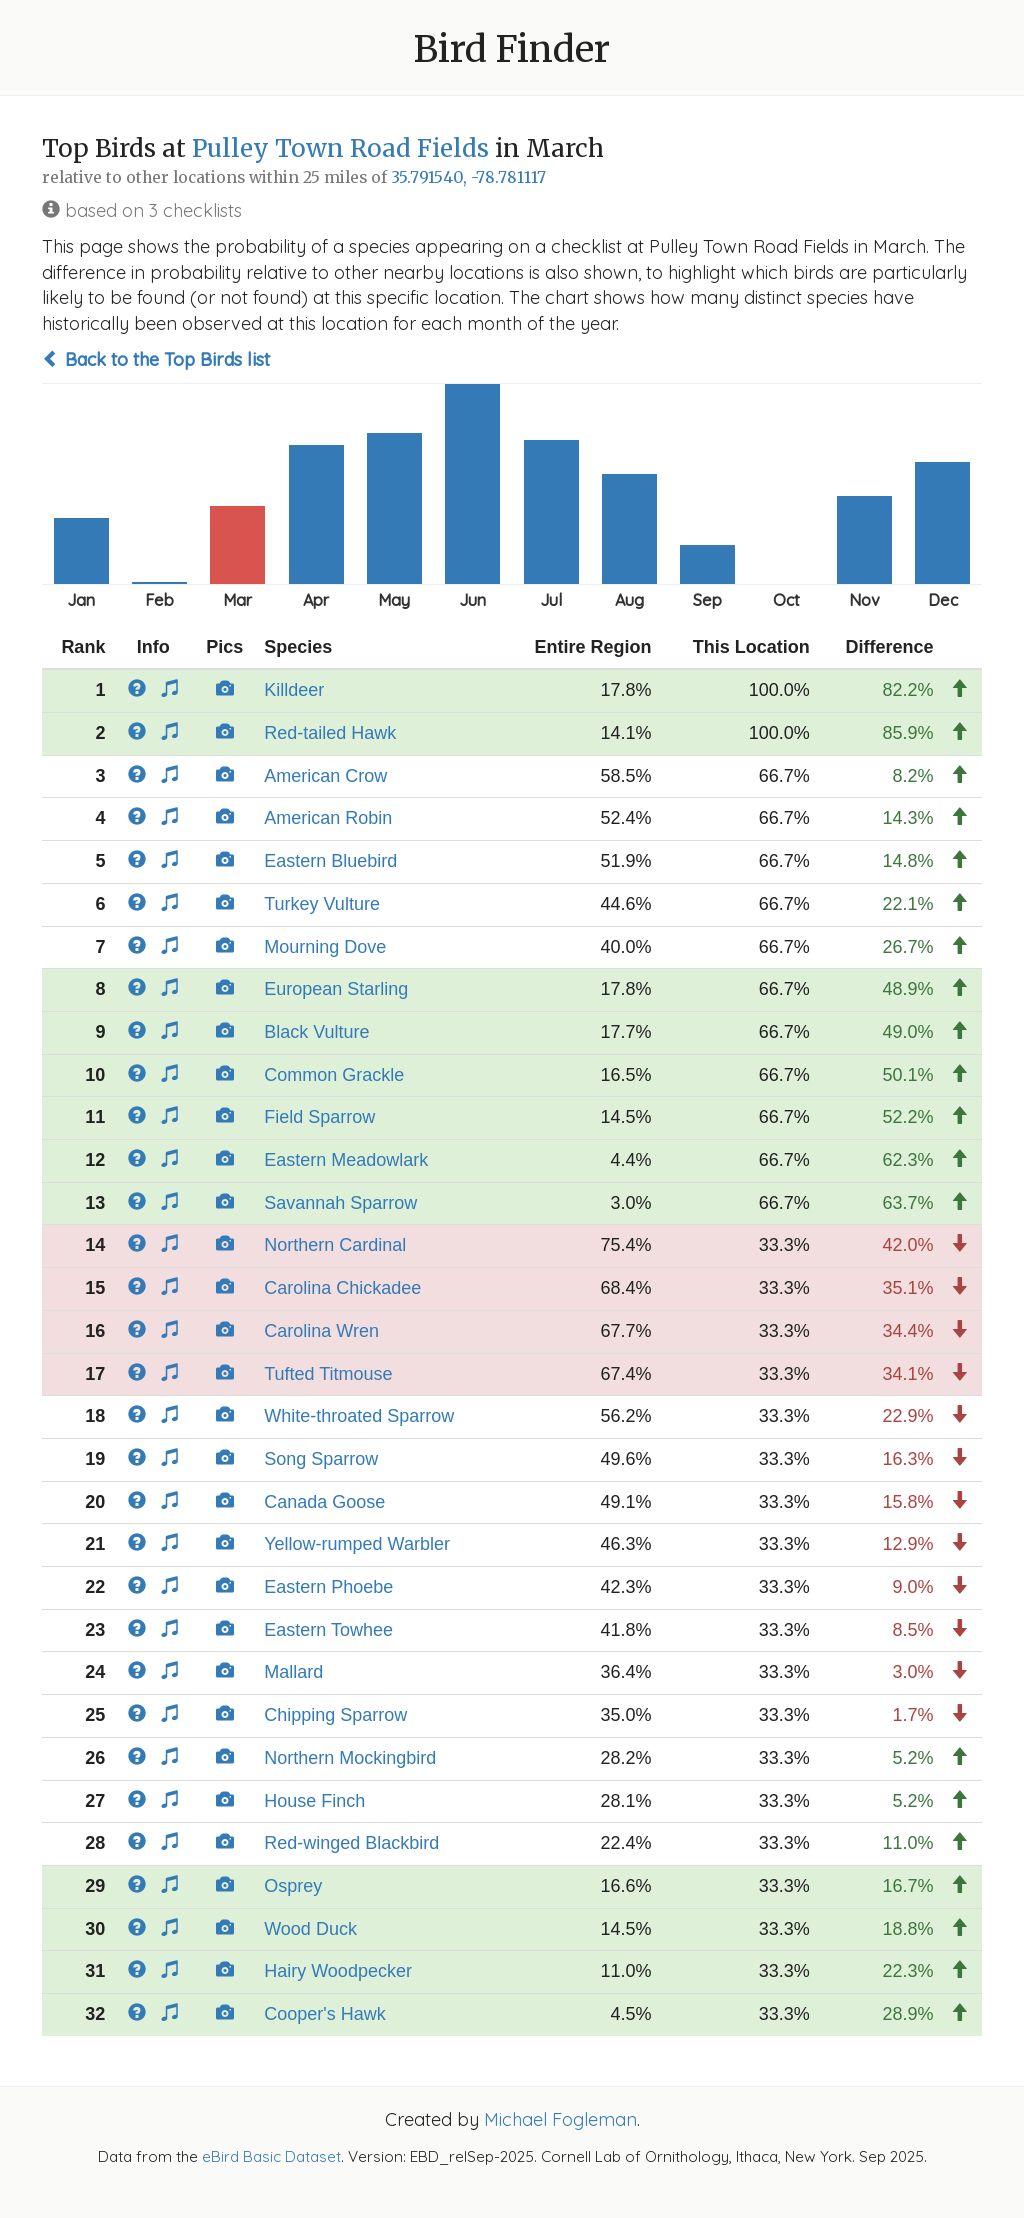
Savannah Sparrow (340, 1203)
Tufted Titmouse (328, 1374)
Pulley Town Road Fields (340, 148)
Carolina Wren (321, 1331)
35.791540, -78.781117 (468, 177)
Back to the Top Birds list (156, 359)
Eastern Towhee (328, 1630)
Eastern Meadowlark (346, 1160)
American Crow (325, 776)
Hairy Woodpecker (338, 1971)
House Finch (314, 1801)
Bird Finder (512, 49)
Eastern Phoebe (328, 1587)
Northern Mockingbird (350, 1758)
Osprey (293, 1886)
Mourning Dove (325, 947)
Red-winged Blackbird (351, 1843)
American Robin (328, 818)
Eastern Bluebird (330, 861)
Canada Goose (324, 1502)
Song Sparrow (321, 1459)
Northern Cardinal (335, 1245)
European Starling (336, 989)
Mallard (293, 1672)
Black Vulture (316, 1032)
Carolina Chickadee (342, 1288)
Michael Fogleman (560, 2119)
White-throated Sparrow (359, 1416)
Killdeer (294, 690)
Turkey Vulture (322, 904)
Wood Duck (310, 1929)
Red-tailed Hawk (330, 733)
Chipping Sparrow (335, 1715)
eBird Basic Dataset (271, 2156)
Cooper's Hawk (324, 2014)
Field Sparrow (319, 1117)
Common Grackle (334, 1075)
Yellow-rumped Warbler (357, 1544)
